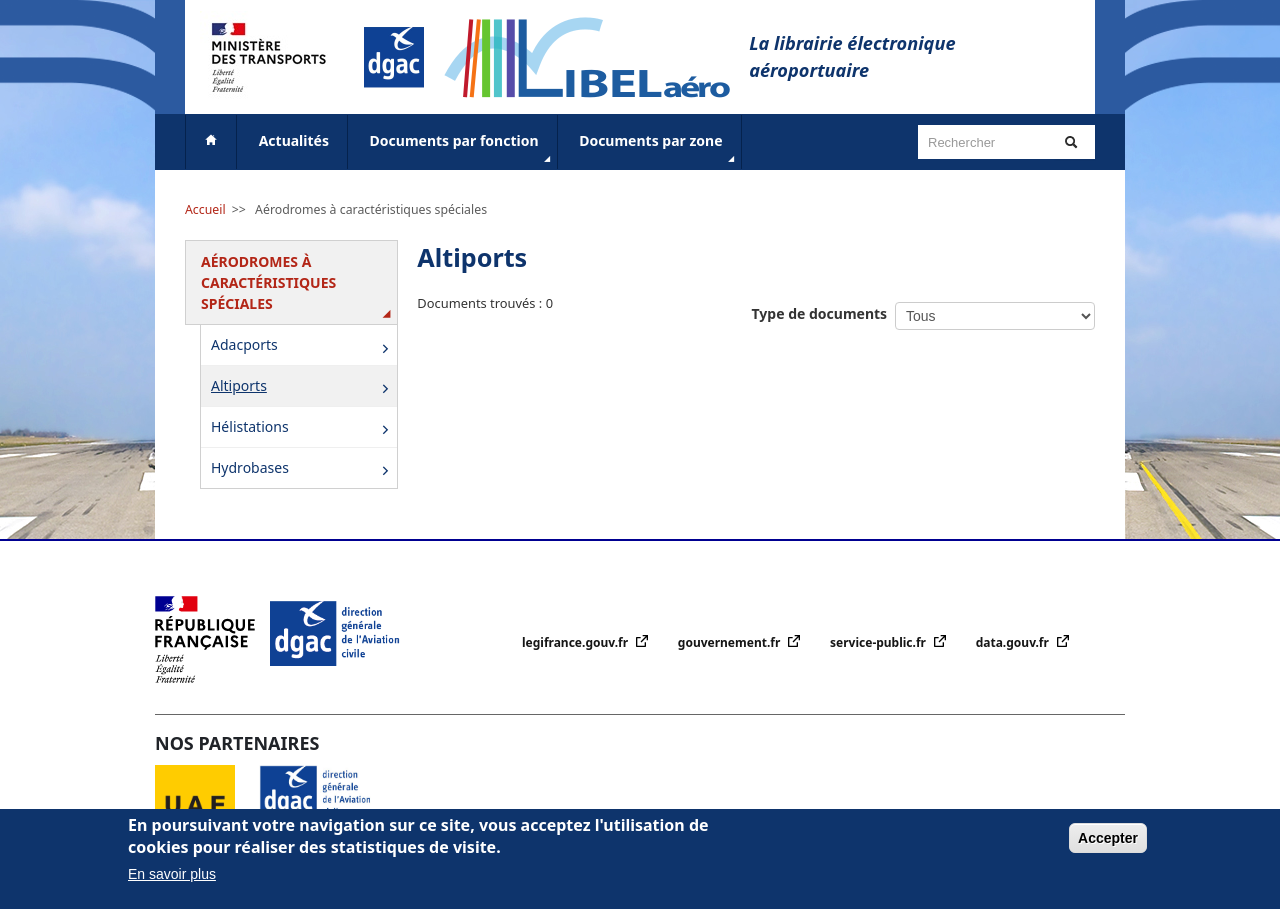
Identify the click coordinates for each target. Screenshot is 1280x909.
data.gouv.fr (1014, 642)
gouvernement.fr (731, 642)
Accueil (205, 209)
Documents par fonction (462, 149)
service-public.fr (879, 642)
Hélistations (303, 428)
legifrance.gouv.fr (576, 642)
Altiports (303, 387)
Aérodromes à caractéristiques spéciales (371, 209)
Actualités (294, 140)
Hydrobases (303, 469)
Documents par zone (658, 149)
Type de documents (820, 313)
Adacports (303, 347)
